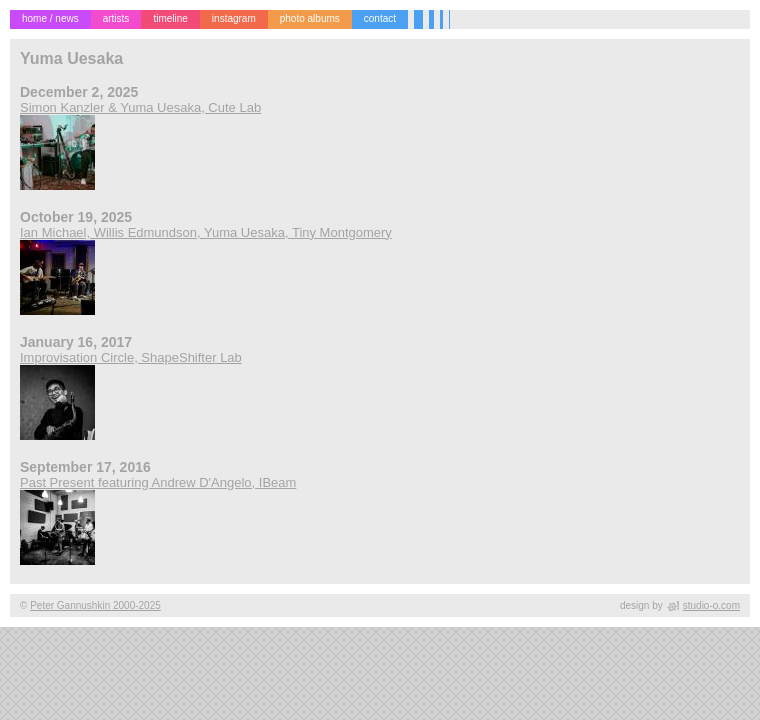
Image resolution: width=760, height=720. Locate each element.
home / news (50, 18)
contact (380, 18)
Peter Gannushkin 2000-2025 (95, 605)
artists (116, 18)
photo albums (310, 18)
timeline (170, 18)
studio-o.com (711, 605)
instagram (234, 18)
